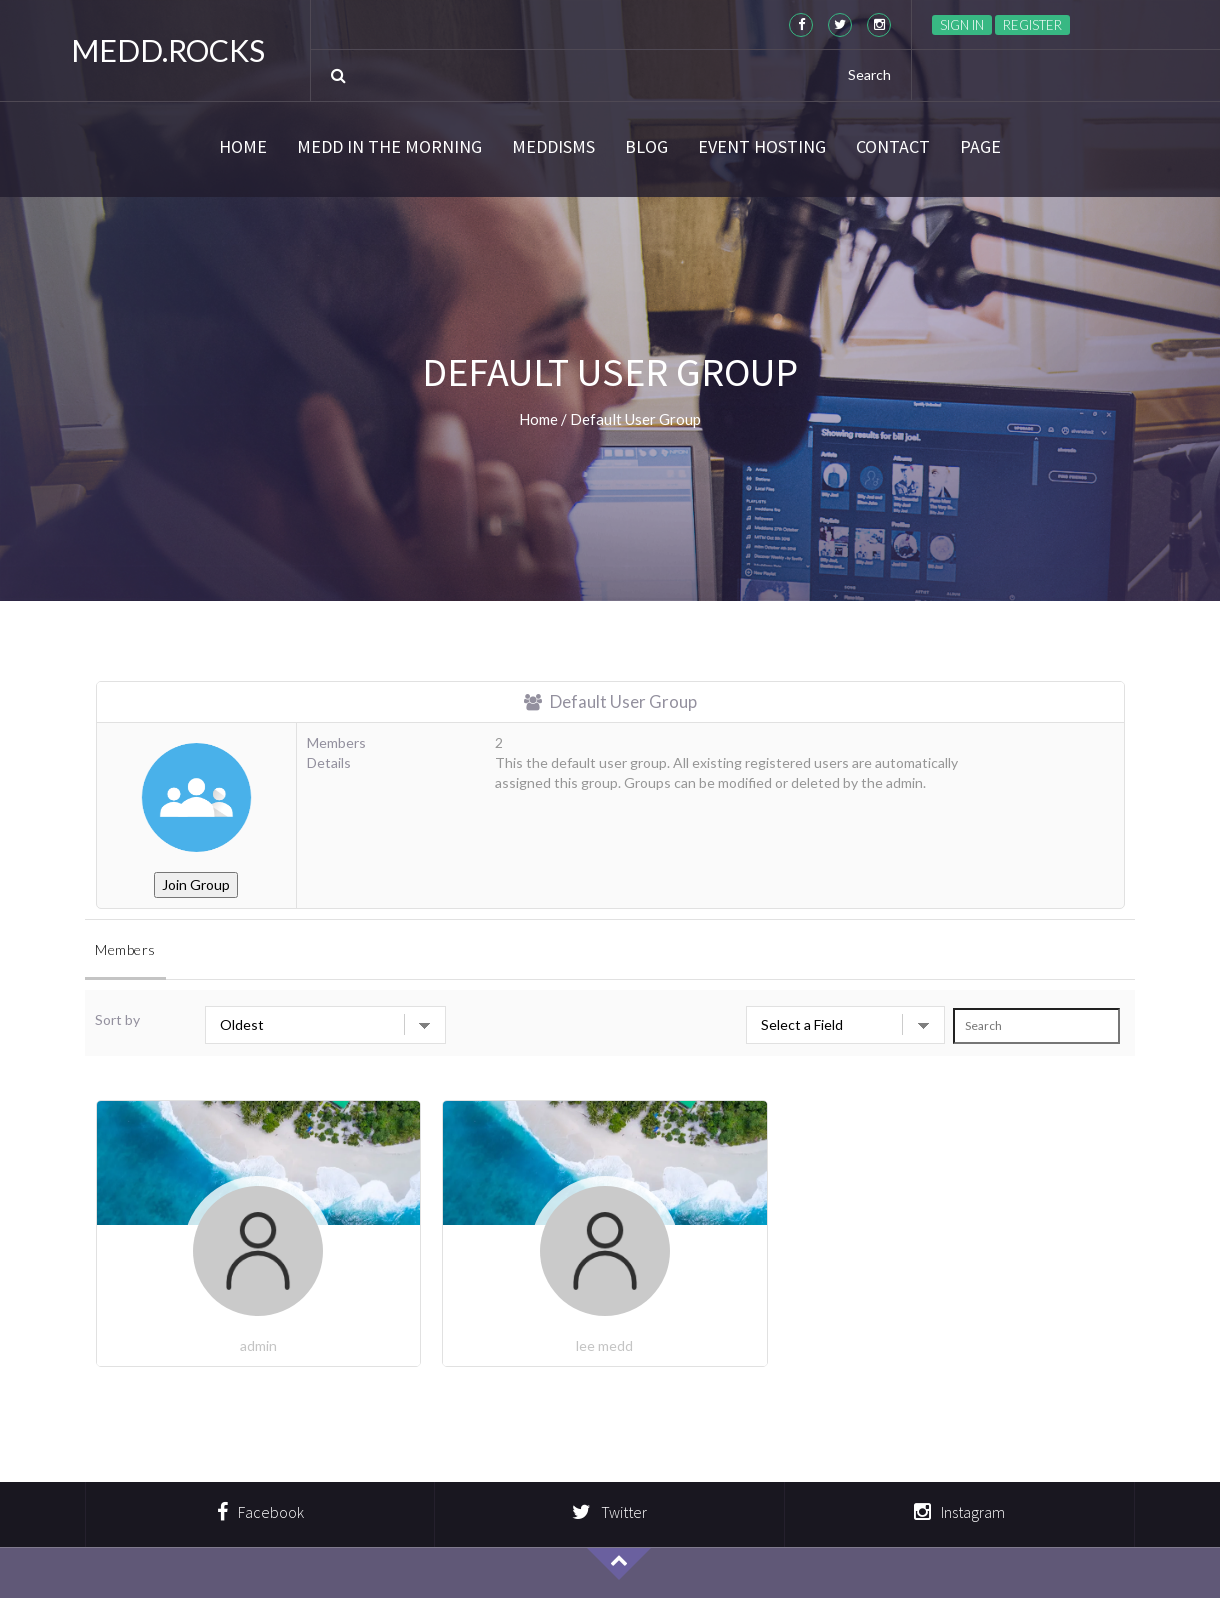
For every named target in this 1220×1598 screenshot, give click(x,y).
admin (258, 1345)
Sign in (962, 25)
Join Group (196, 884)
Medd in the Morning (389, 147)
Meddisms (553, 147)
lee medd (604, 1345)
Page (980, 147)
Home (243, 147)
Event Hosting (762, 147)
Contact (893, 147)
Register (1032, 25)
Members (125, 949)
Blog (646, 147)
